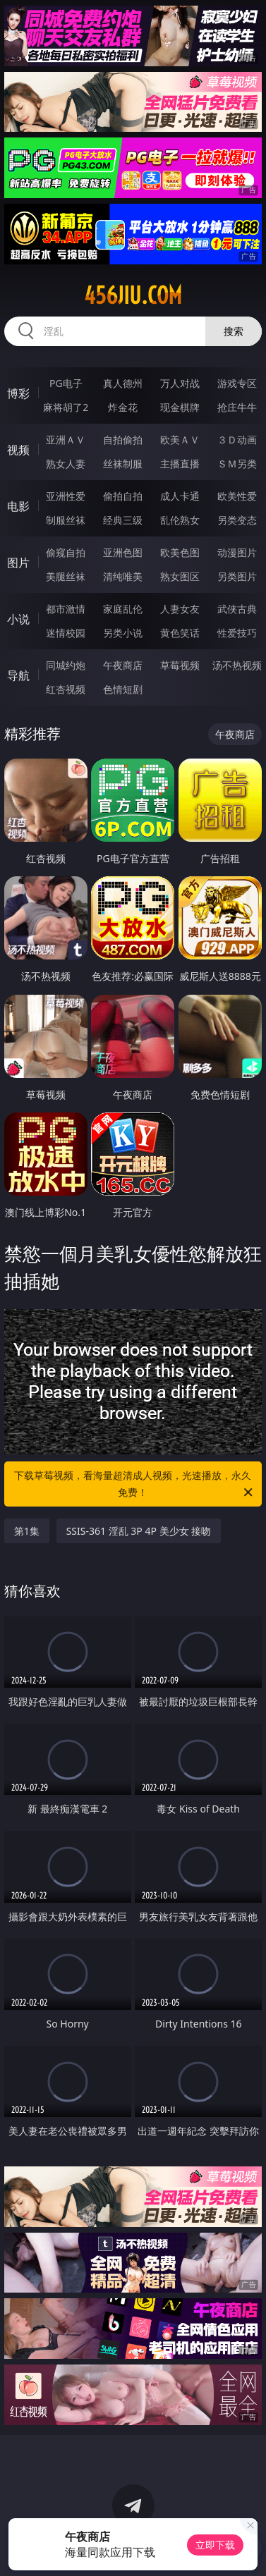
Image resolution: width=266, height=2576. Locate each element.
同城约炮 (65, 665)
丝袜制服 (123, 463)
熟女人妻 (65, 463)
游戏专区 (237, 383)
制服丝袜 (65, 520)
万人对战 (180, 383)
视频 (18, 450)
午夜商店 (123, 665)
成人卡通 (180, 496)
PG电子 (66, 383)
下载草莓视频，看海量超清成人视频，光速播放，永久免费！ (134, 1484)
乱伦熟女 (180, 520)
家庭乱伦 (123, 608)
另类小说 (123, 632)
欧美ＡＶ (180, 439)
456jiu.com (133, 295)
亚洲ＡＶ (65, 439)
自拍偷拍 (123, 439)
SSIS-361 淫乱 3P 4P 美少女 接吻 (139, 1531)
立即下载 (215, 2544)
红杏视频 (65, 689)
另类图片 (237, 576)
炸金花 (123, 407)
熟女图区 (180, 576)
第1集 (27, 1531)
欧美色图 (180, 552)
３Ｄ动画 (237, 439)
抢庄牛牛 (237, 407)
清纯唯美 (123, 576)
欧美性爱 (237, 496)
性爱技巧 (237, 632)
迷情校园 (65, 632)
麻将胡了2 (65, 407)
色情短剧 (123, 689)
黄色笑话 (180, 632)
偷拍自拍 (123, 496)
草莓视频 (180, 665)
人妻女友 (180, 608)
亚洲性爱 (65, 496)
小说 (18, 619)
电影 (18, 506)
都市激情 (65, 608)
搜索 (233, 331)
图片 (18, 562)
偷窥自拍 (65, 552)
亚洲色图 (123, 552)
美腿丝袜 (65, 576)
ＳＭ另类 (237, 463)
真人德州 (123, 383)
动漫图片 (237, 552)
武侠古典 (237, 608)
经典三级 (123, 520)
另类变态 (237, 520)
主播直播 (180, 463)
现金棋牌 (180, 407)
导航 (18, 675)
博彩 (18, 393)
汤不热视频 (237, 665)
